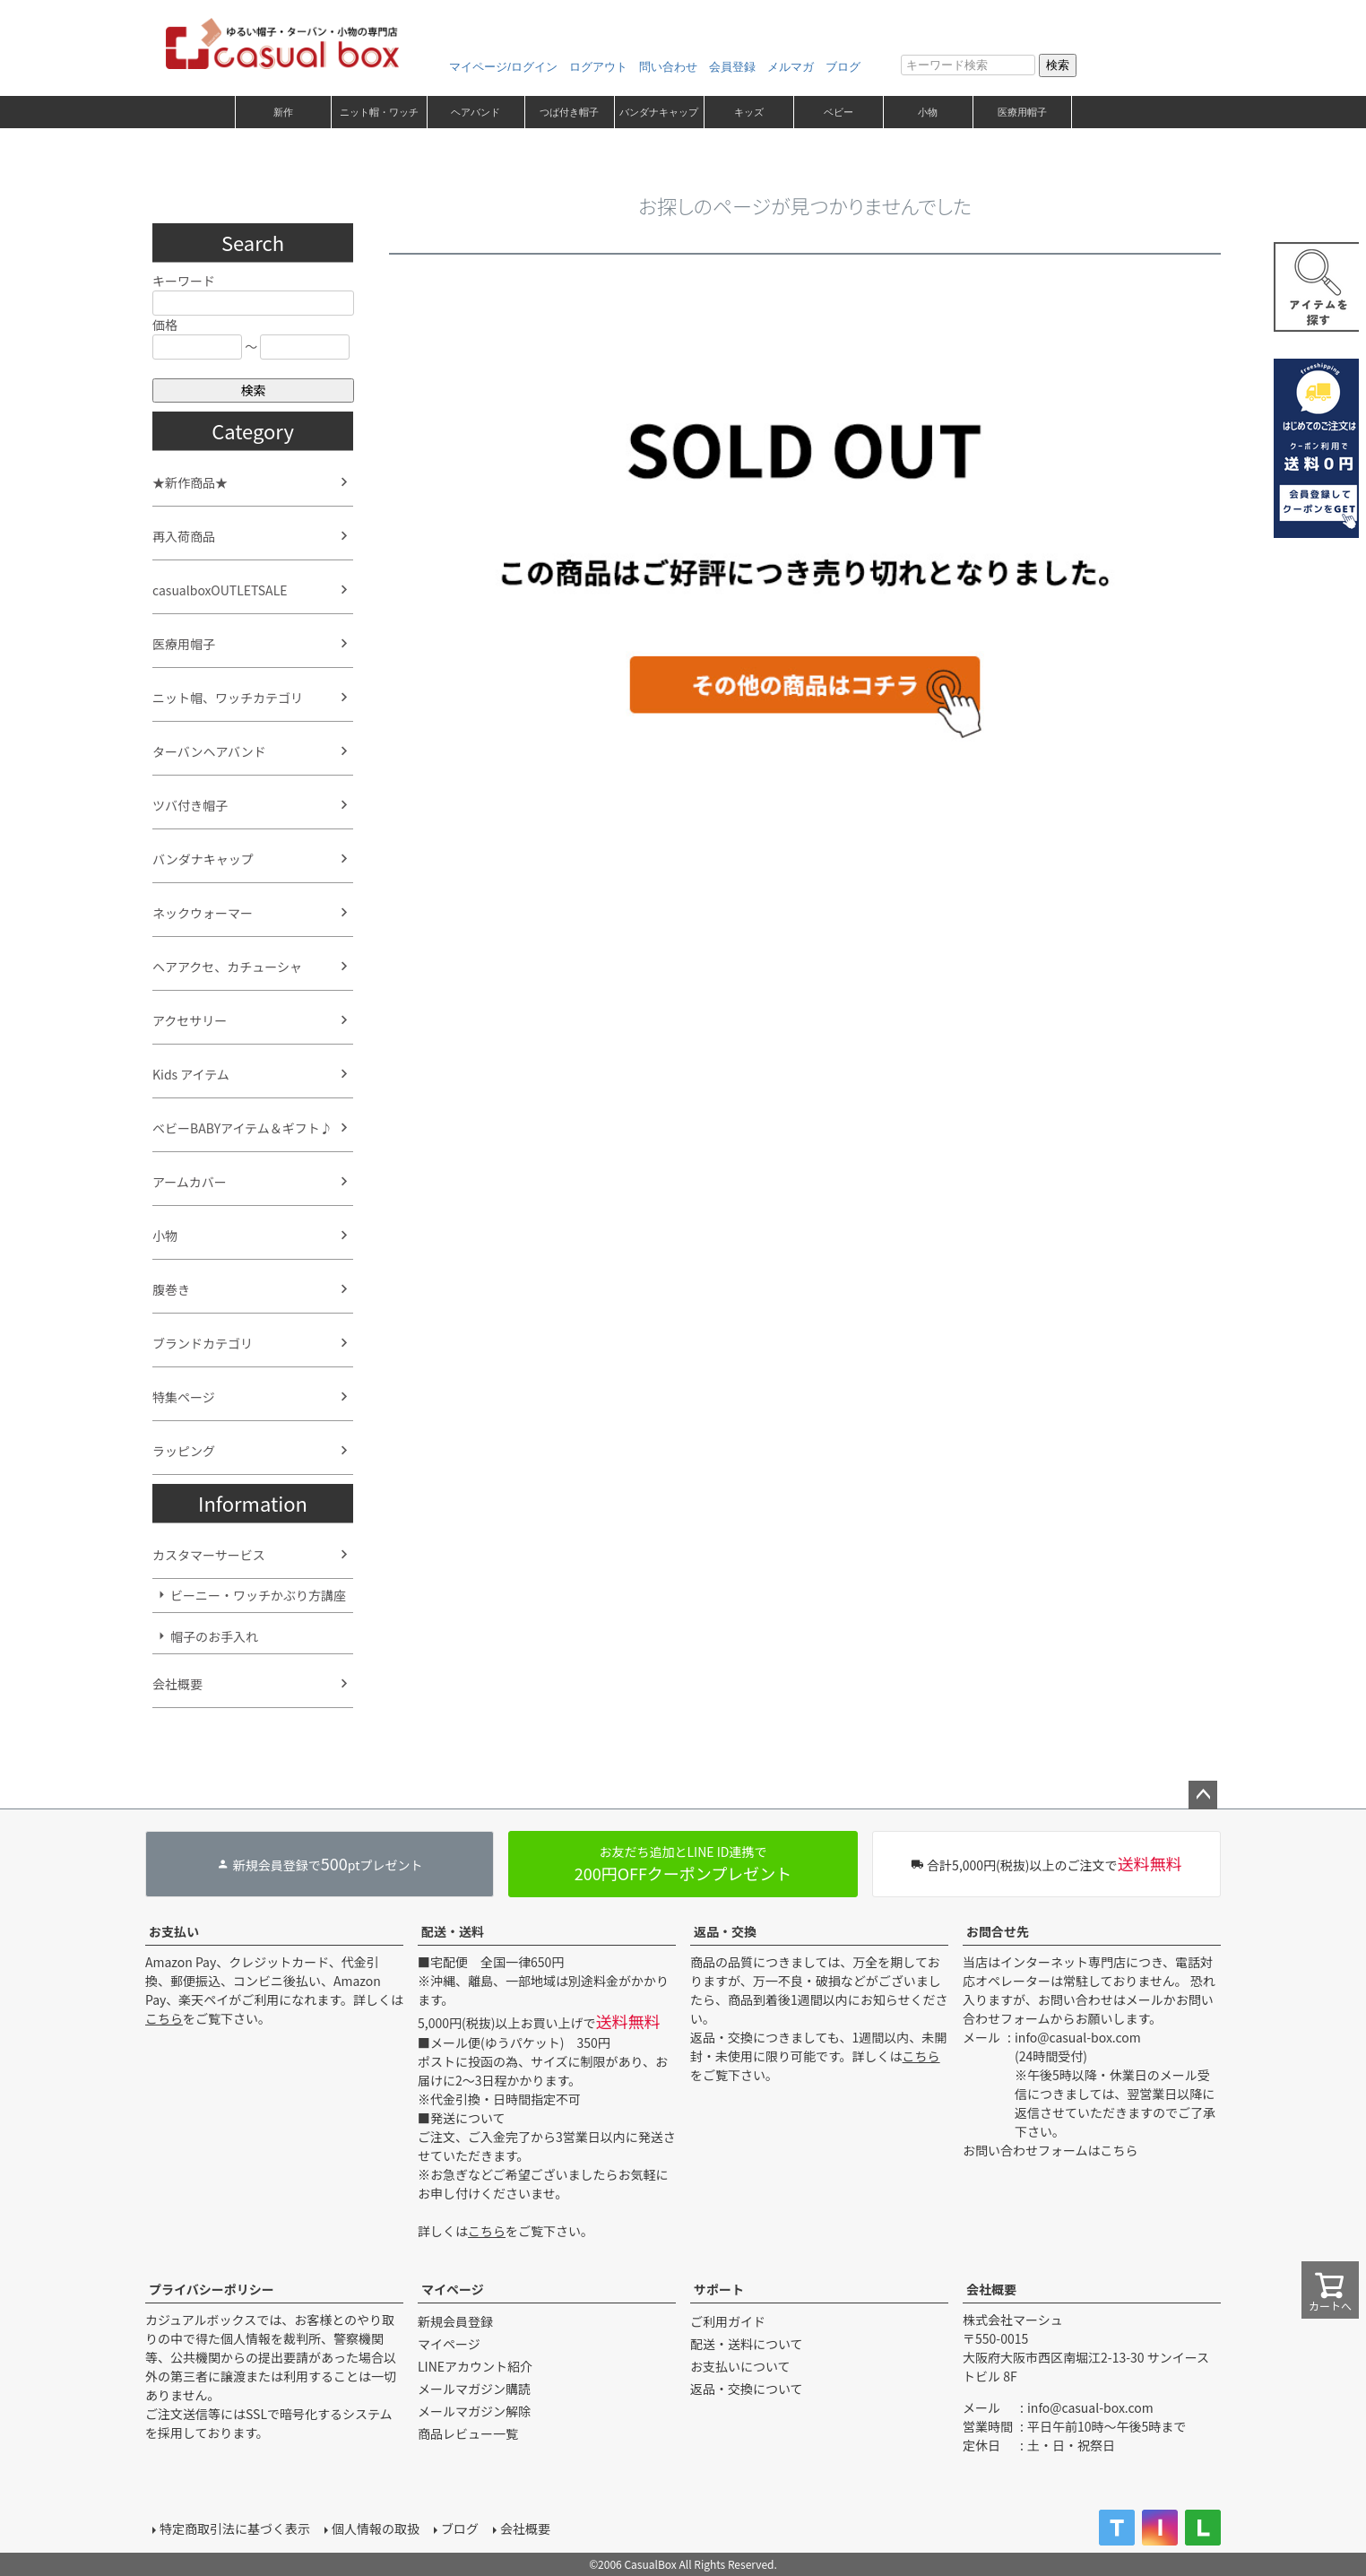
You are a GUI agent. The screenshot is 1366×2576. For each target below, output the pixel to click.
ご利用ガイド (727, 2321)
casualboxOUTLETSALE (219, 590)
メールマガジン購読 (474, 2389)
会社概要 (177, 1684)
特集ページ (183, 1397)
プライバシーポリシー (211, 2289)
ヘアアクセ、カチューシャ (227, 967)
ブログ (843, 67)
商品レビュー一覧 (468, 2433)
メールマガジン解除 (474, 2411)
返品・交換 (725, 1931)
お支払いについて (740, 2366)
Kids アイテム (190, 1074)
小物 (928, 112)
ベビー (838, 112)
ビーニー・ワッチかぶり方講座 (258, 1595)
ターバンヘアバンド (209, 751)
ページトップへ (1203, 1795)
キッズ (749, 112)
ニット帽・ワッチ (379, 112)
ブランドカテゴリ (202, 1343)
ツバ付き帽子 (190, 805)
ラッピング (183, 1451)
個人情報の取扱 (375, 2528)
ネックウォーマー (202, 913)
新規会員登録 (455, 2321)
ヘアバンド (475, 112)
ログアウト (598, 67)
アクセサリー (189, 1020)
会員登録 (732, 67)
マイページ (452, 2289)
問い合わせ (668, 67)
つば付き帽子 (569, 112)
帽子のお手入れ (214, 1636)
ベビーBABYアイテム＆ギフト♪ (242, 1128)
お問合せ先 (997, 1931)
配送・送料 (452, 1931)
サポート (719, 2289)
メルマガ (790, 67)
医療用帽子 (1022, 112)
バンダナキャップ (658, 112)
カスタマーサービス (208, 1555)
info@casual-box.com (1078, 2037)
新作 (283, 112)
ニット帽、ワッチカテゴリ (227, 698)
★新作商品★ (190, 482)
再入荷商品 (183, 536)
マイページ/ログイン (503, 67)
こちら (164, 2018)
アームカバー (189, 1182)
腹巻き (171, 1289)
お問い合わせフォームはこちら (1050, 2150)
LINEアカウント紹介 (475, 2366)
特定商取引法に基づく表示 (235, 2528)
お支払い (174, 1931)
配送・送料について (746, 2344)
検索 (1057, 65)
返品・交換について (746, 2389)
